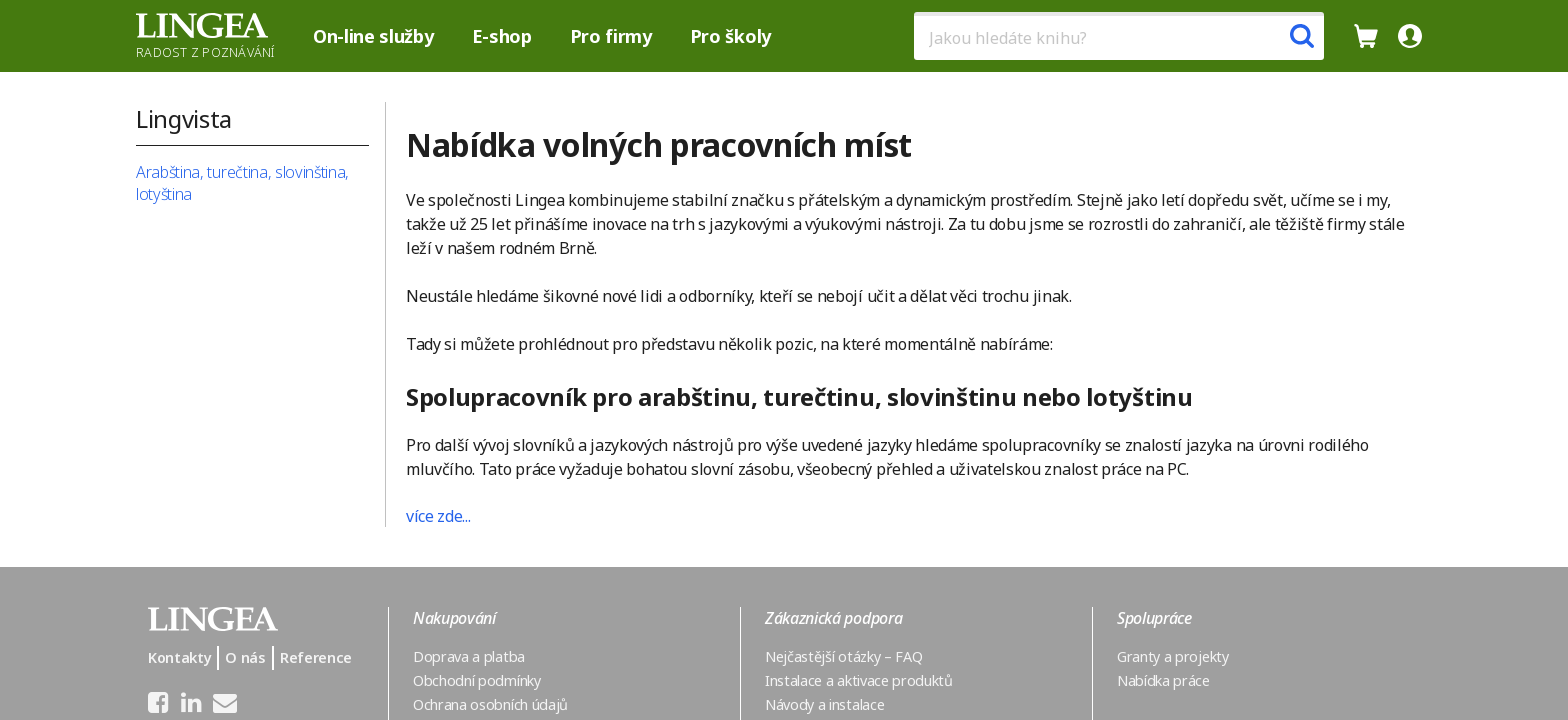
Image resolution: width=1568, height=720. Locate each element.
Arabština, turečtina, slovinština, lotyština (242, 183)
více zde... (438, 516)
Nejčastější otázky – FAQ (843, 656)
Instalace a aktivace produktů (859, 680)
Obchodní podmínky (477, 680)
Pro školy (730, 36)
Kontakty (179, 657)
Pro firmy (611, 36)
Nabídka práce (1163, 680)
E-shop (502, 36)
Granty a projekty (1173, 656)
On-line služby (373, 36)
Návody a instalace (824, 704)
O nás (245, 657)
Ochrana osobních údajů (490, 704)
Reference (316, 657)
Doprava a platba (469, 656)
